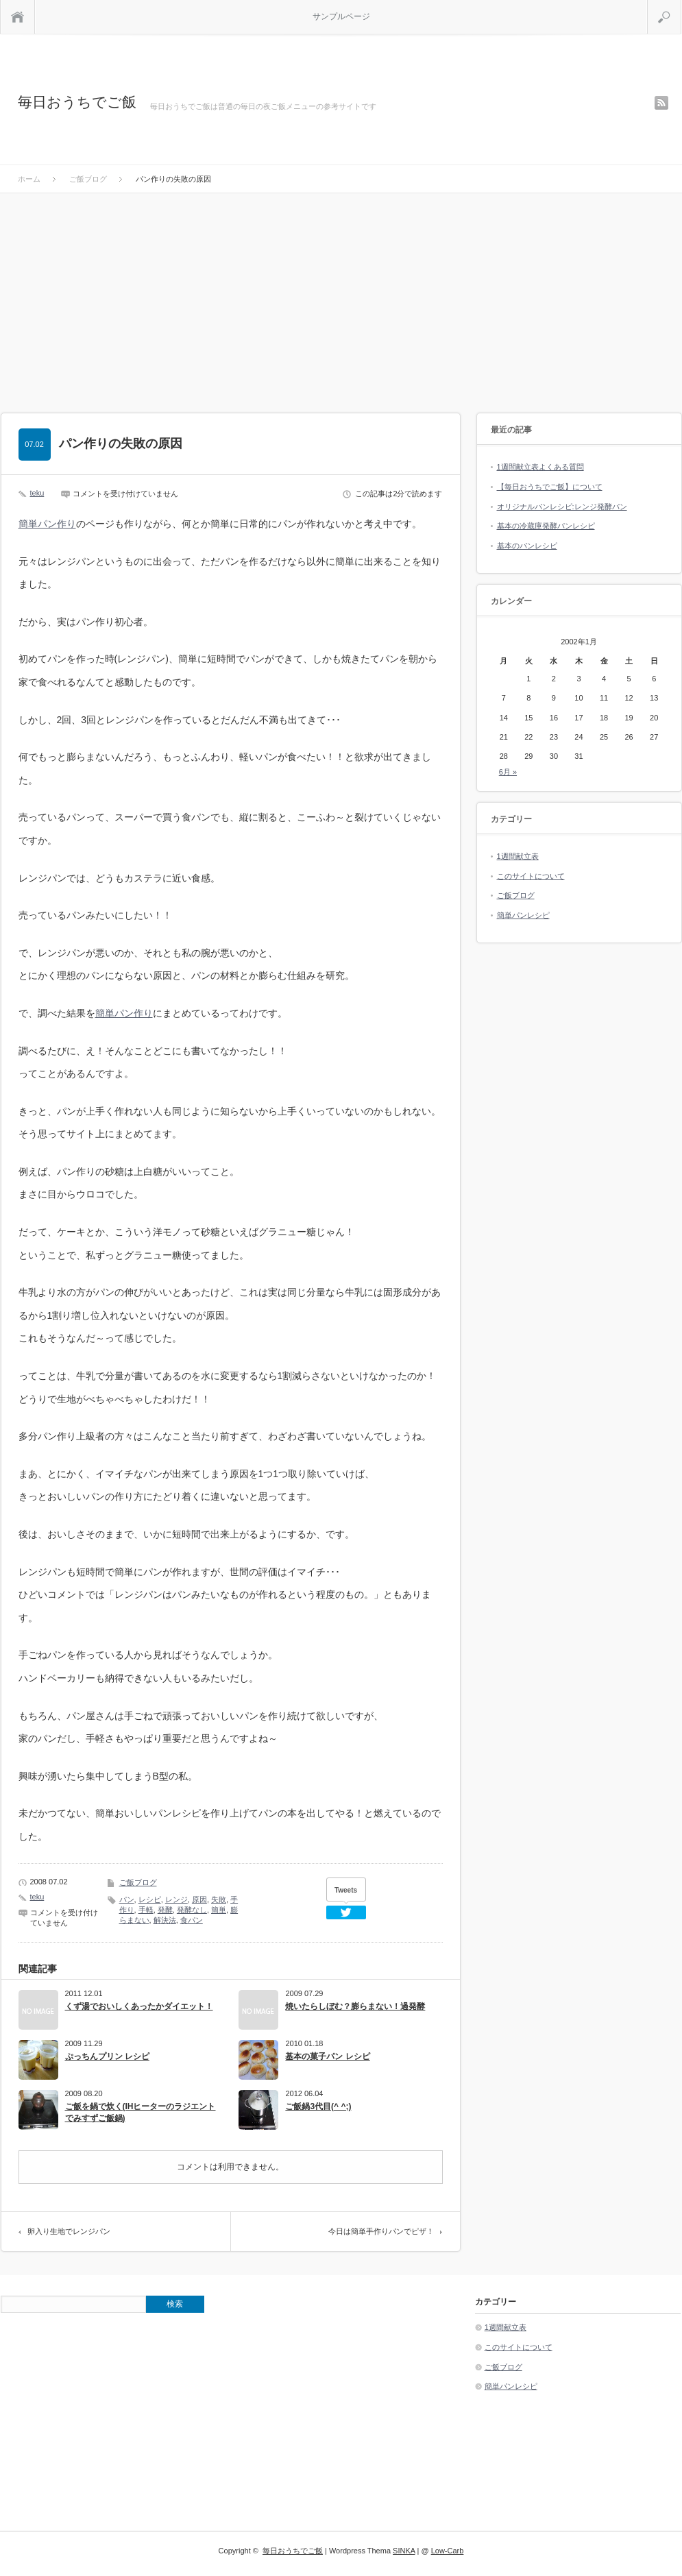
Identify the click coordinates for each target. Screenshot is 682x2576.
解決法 (165, 1920)
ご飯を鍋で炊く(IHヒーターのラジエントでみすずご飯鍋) (140, 2112)
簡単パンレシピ (523, 915)
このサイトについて (531, 876)
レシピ (149, 1899)
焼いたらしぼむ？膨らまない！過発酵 (355, 2006)
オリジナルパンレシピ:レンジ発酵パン (562, 506)
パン (126, 1899)
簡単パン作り (47, 523)
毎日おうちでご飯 (77, 102)
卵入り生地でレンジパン (68, 2231)
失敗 (218, 1899)
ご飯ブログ (138, 1882)
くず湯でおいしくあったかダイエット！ (139, 2006)
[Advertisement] (341, 296)
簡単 (218, 1910)
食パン (191, 1920)
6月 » (508, 772)
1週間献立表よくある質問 (540, 467)
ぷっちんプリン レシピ (107, 2056)
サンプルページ (341, 16)
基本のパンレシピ (527, 546)
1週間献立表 (518, 856)
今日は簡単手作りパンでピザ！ (381, 2231)
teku (37, 493)
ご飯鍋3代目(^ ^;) (318, 2106)
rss (661, 103)
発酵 (165, 1910)
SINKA (404, 2551)
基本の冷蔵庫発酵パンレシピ (546, 526)
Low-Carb (447, 2551)
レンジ (176, 1899)
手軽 (146, 1910)
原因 (199, 1899)
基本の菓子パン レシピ (327, 2056)
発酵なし (192, 1910)
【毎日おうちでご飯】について (549, 487)
